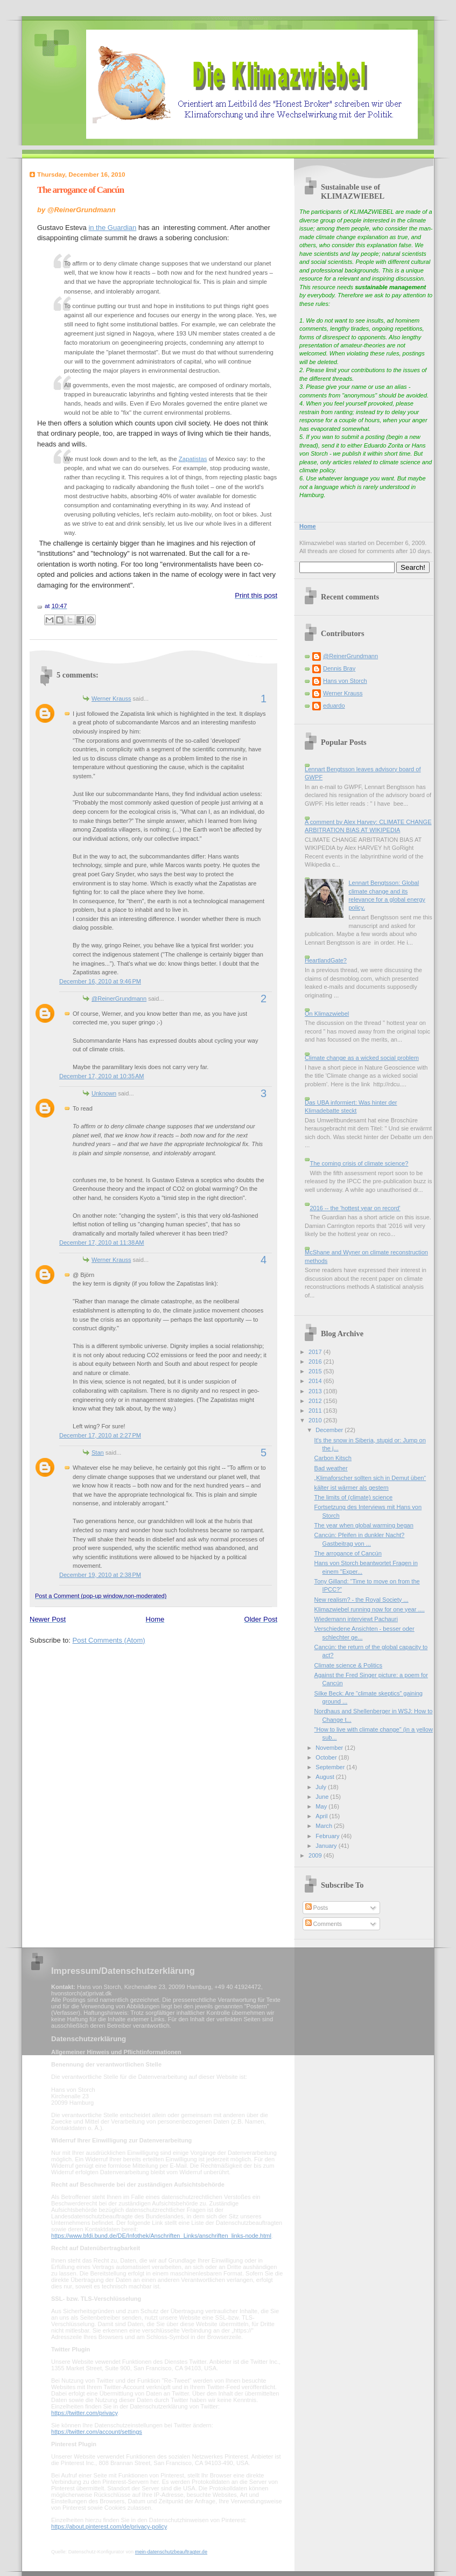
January (326, 1845)
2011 (316, 1410)
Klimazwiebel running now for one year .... (369, 1609)
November (330, 1747)
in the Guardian (112, 228)
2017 (316, 1352)
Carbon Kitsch (333, 1458)
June (322, 1796)
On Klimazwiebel (327, 1013)
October (326, 1757)
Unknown (104, 1093)
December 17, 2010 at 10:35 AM (101, 1076)
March (324, 1826)
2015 (316, 1371)
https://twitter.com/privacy (84, 2413)
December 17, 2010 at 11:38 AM (101, 1242)
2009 (316, 1855)
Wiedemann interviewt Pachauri (356, 1619)
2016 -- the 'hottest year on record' (355, 1208)
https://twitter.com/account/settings (96, 2431)
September (330, 1767)
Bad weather (331, 1468)
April (322, 1816)
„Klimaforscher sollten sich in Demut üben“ (370, 1478)
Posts (316, 1907)
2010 (316, 1420)
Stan (98, 1452)
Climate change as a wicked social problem (362, 1058)
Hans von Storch (345, 681)
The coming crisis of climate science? (359, 1163)
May (321, 1806)
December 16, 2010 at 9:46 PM (100, 981)
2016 (316, 1361)
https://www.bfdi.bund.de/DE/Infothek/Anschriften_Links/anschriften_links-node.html (161, 2235)
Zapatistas (193, 459)
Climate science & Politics (348, 1665)
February (328, 1836)
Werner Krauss (111, 698)
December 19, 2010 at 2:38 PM (100, 1575)
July (321, 1787)
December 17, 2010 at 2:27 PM (100, 1435)
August (325, 1777)
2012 (316, 1401)
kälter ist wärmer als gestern (351, 1487)
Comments (323, 1924)
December (330, 1430)
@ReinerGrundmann (119, 998)
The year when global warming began (363, 1525)
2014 (316, 1381)
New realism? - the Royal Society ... (361, 1599)
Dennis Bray (339, 668)
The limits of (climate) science (353, 1497)
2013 (316, 1391)
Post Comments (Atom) (109, 1640)
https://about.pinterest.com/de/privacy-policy (109, 2526)
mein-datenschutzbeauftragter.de (171, 2551)
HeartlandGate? (326, 960)
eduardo (334, 705)
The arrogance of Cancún (80, 190)
